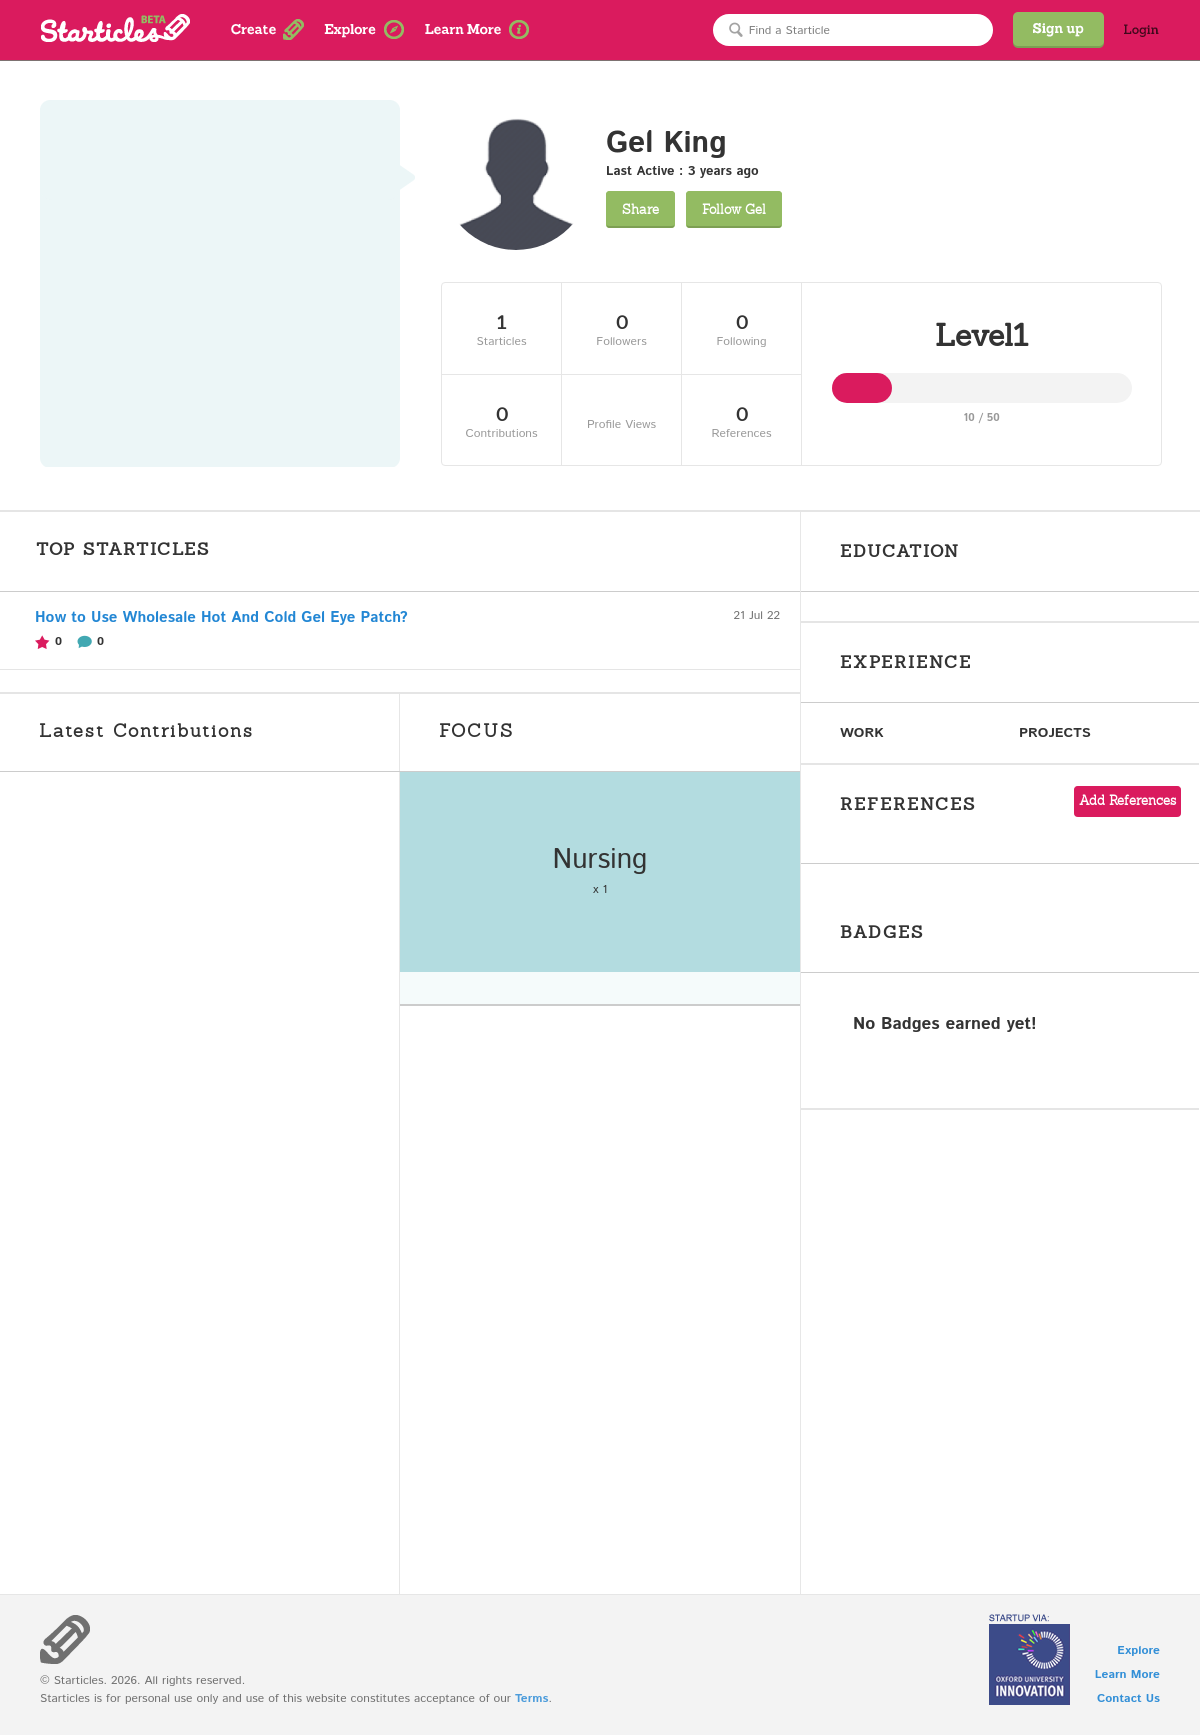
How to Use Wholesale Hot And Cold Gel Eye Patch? (221, 617)
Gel (734, 209)
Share (640, 209)
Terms (531, 1698)
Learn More (1127, 1674)
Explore (1138, 1650)
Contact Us (1128, 1698)
